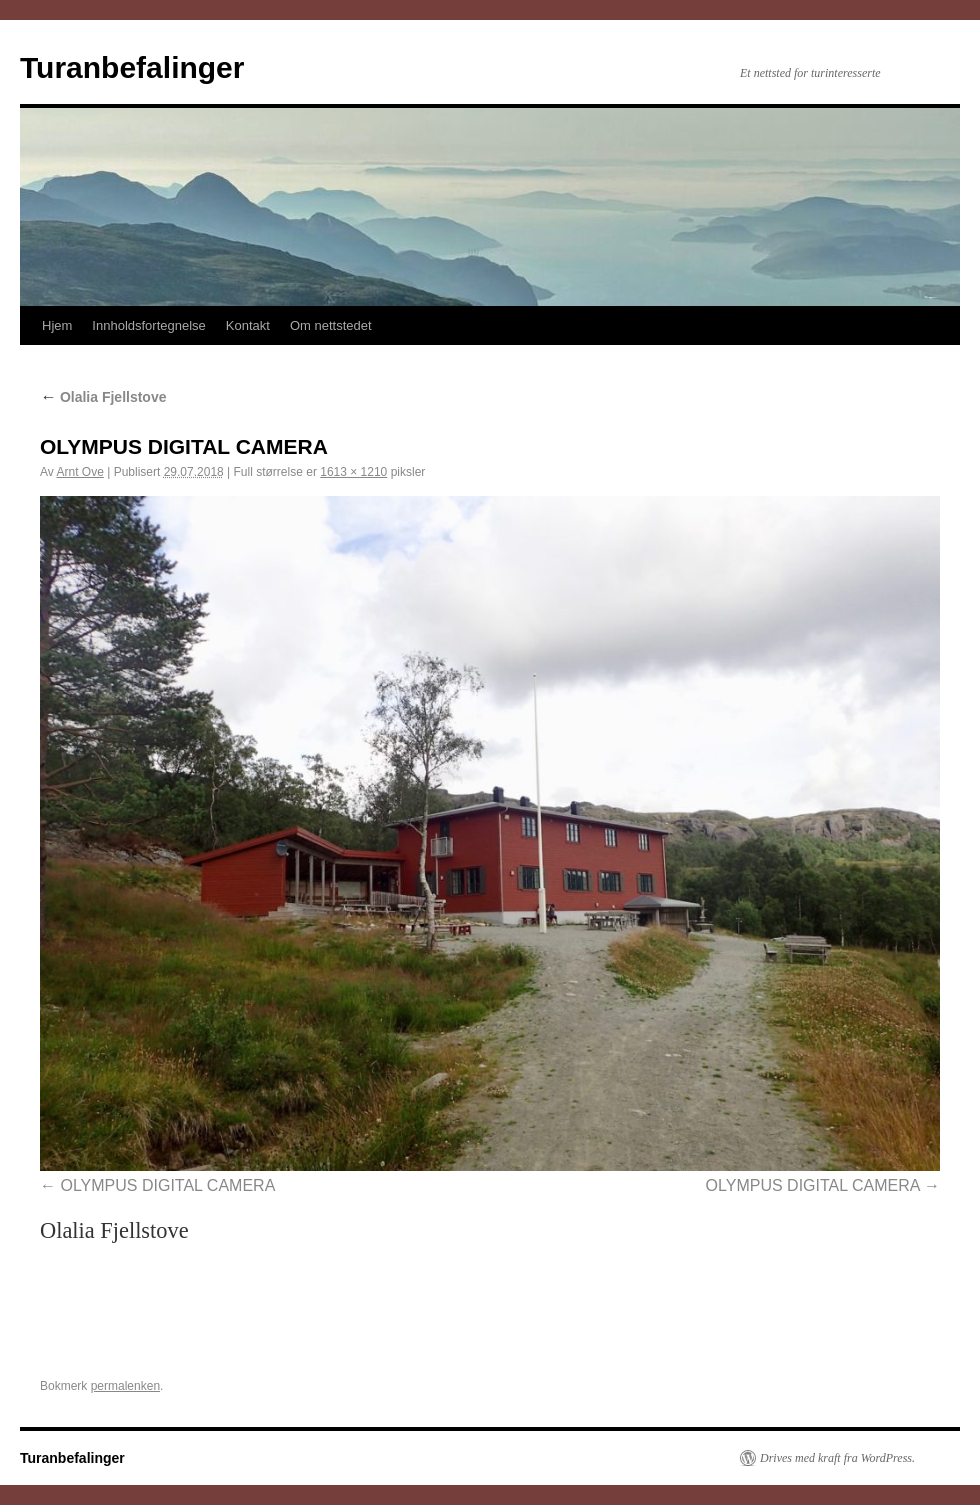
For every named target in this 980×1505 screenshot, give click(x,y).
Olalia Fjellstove (103, 397)
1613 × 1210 (353, 472)
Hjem (57, 325)
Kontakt (248, 325)
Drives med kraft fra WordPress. (837, 1458)
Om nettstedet (331, 325)
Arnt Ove (79, 472)
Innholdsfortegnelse (148, 325)
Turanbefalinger (132, 67)
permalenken (125, 1386)
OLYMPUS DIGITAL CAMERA (167, 1185)
